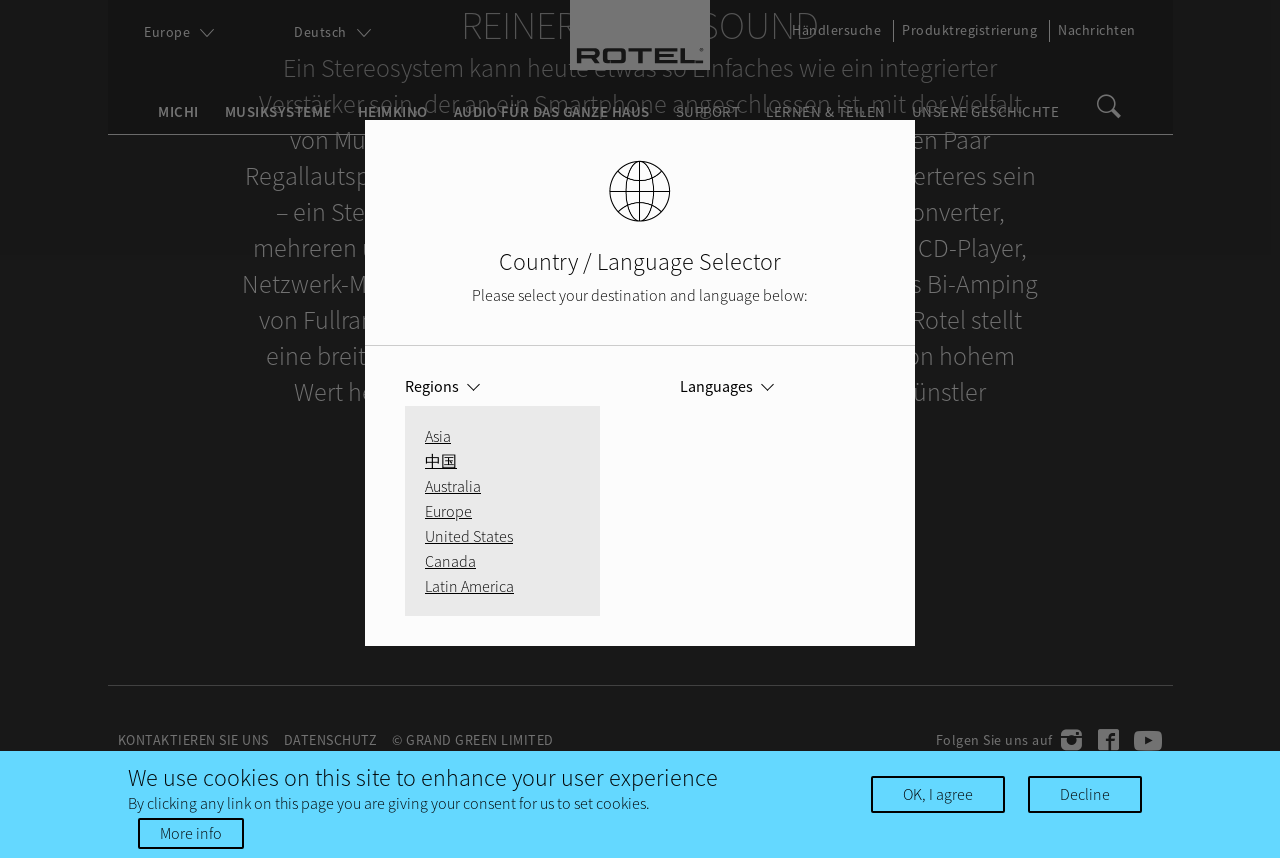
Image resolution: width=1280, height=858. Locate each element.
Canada (450, 561)
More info (191, 833)
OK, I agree (938, 794)
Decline (1085, 794)
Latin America (469, 586)
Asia (438, 436)
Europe (448, 511)
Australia (453, 486)
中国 (441, 461)
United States (469, 536)
